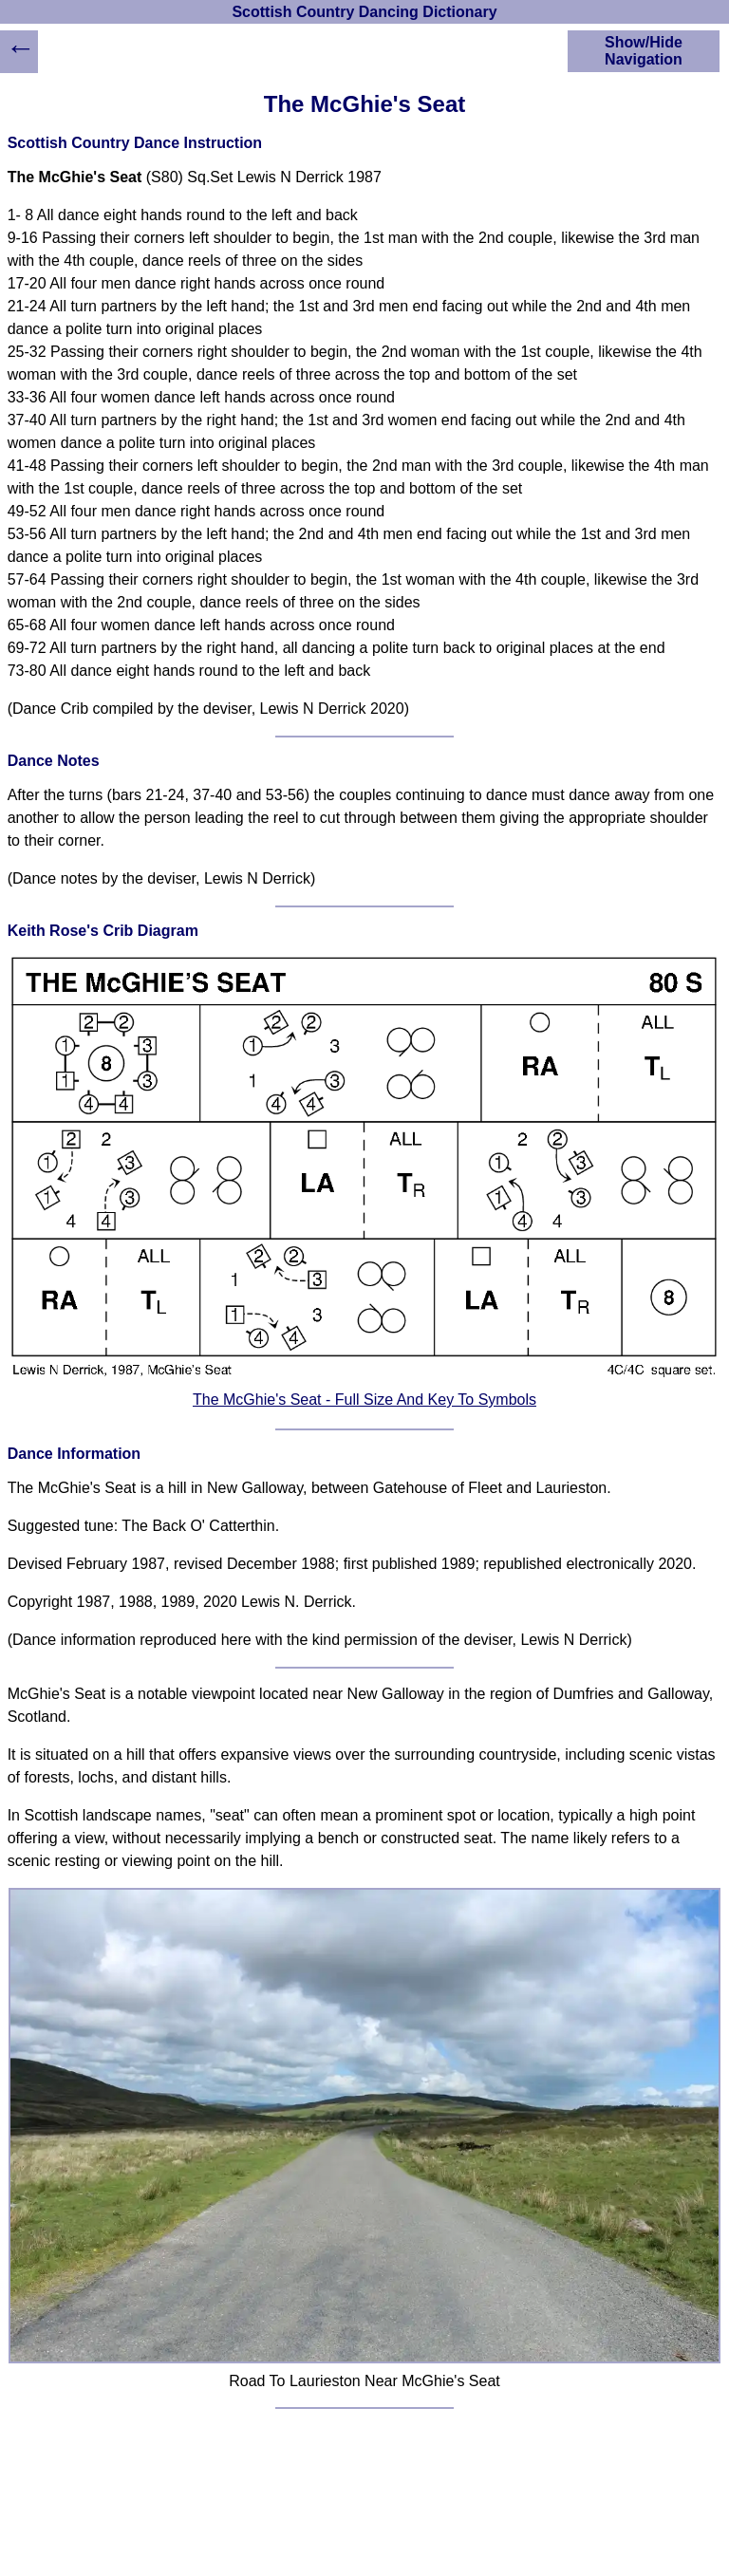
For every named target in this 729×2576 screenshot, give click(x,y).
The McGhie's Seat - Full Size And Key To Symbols (364, 1399)
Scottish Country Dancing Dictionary (364, 12)
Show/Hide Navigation (643, 50)
